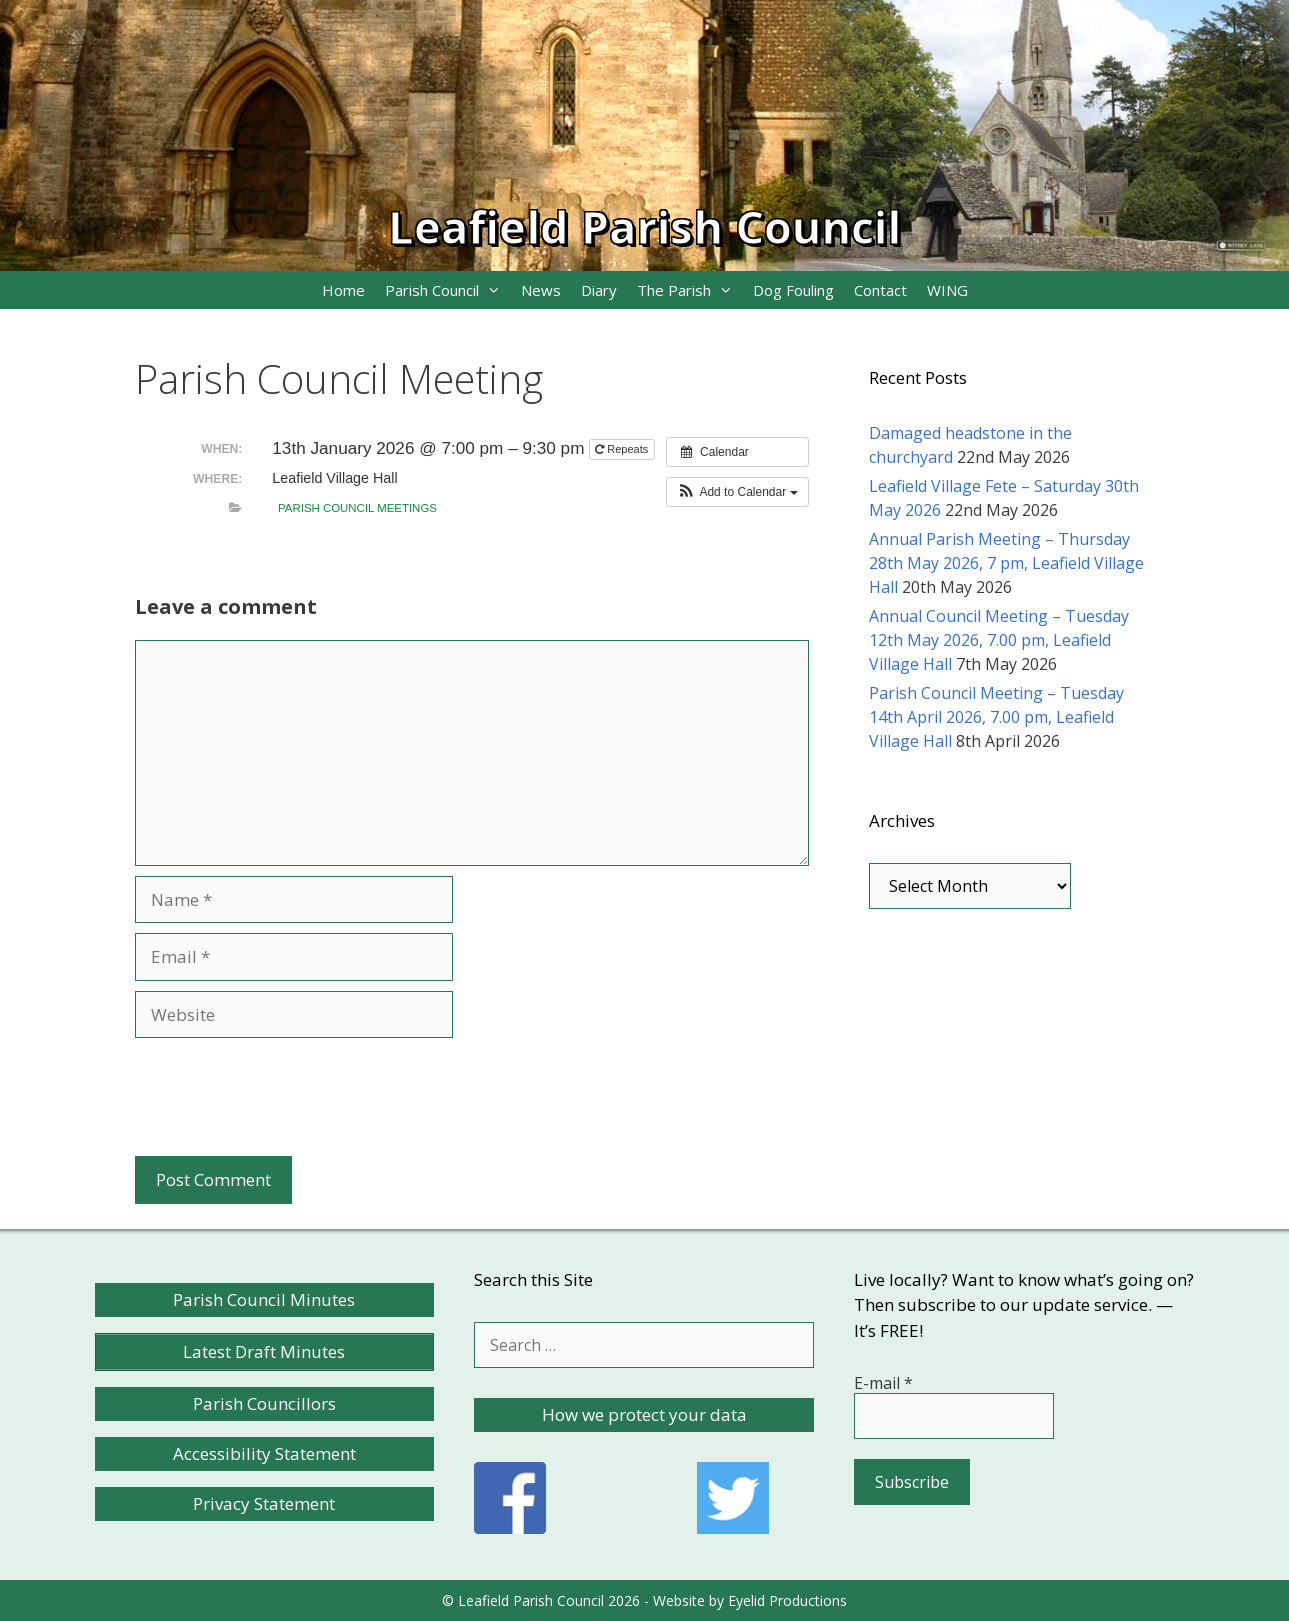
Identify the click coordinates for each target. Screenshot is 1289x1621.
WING (947, 290)
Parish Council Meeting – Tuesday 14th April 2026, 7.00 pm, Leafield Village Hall (996, 717)
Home (343, 290)
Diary (599, 290)
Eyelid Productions (787, 1600)
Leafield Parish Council (644, 226)
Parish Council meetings (357, 508)
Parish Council (448, 290)
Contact (880, 290)
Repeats (623, 449)
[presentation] (287, 1097)
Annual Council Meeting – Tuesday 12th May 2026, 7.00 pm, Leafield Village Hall (999, 640)
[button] (737, 492)
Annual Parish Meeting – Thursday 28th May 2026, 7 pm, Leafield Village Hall (1006, 563)
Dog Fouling (793, 290)
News (541, 290)
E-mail (883, 1383)
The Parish (690, 290)
